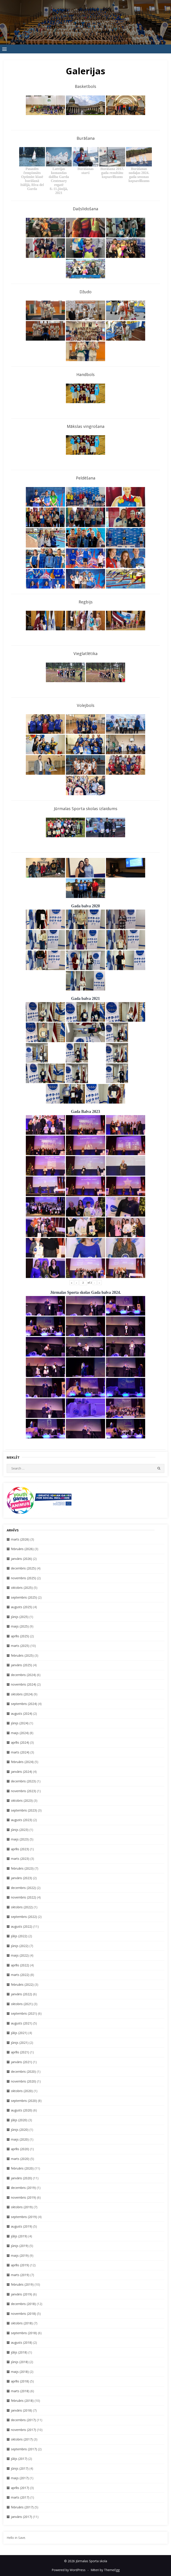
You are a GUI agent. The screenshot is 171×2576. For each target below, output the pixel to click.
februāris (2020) (22, 2168)
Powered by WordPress (69, 2570)
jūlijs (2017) (19, 2459)
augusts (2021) (21, 2023)
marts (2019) (20, 2275)
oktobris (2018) (22, 2323)
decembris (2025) (23, 1568)
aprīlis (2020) (20, 2149)
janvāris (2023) (21, 1878)
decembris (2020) (23, 2071)
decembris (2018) (23, 2304)
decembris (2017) (23, 2420)
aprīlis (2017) (20, 2488)
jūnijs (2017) (19, 2468)
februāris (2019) (22, 2284)
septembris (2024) (24, 1704)
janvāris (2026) (21, 1559)
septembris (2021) (24, 2013)
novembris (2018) (23, 2313)
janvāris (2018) (21, 2410)
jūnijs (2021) (19, 2042)
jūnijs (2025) (19, 1617)
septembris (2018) (24, 2333)
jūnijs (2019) (19, 2246)
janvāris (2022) (21, 1994)
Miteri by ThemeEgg (105, 2570)
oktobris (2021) (22, 2004)
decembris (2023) (23, 1781)
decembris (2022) (23, 1888)
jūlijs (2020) (19, 2120)
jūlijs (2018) (19, 2352)
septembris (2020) (24, 2101)
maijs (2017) (20, 2478)
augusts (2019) (21, 2226)
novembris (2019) (23, 2197)
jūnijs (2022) (19, 1946)
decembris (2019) (23, 2188)
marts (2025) (20, 1646)
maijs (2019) (20, 2255)
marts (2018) (20, 2391)
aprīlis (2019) (20, 2265)
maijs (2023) (20, 1839)
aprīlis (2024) (20, 1742)
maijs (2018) (20, 2372)
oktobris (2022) (22, 1907)
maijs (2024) (20, 1733)
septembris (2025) (24, 1597)
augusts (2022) (21, 1926)
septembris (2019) (24, 2217)
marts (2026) (20, 1539)
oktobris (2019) (22, 2207)
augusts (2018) (21, 2342)
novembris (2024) (23, 1684)
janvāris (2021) (21, 2062)
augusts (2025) (21, 1607)
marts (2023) (20, 1858)
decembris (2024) (23, 1675)
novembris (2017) (23, 2430)
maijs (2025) (20, 1626)
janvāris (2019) (21, 2294)
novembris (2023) (23, 1791)
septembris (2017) (24, 2449)
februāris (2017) (22, 2507)
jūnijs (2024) (19, 1723)
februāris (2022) (22, 1984)
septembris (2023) (24, 1810)
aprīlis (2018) (20, 2381)
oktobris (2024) (22, 1694)
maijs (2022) (20, 1955)
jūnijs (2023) (19, 1830)
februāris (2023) (22, 1868)
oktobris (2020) (22, 2091)
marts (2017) (20, 2497)
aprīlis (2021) (20, 2052)
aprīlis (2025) (20, 1636)
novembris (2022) (23, 1897)
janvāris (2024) (21, 1771)
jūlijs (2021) (19, 2033)
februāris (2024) (22, 1762)
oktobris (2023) (22, 1800)
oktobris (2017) (22, 2439)
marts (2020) (20, 2159)
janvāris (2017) (21, 2517)
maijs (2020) (20, 2139)
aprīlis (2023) (20, 1849)
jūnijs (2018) (19, 2362)
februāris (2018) (22, 2400)
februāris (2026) (22, 1549)
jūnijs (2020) (19, 2129)
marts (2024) (20, 1752)
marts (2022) (20, 1975)
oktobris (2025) (22, 1587)
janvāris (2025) (21, 1665)
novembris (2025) (23, 1578)
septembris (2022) (24, 1917)
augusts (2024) (21, 1713)
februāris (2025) (22, 1655)
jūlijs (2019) (19, 2236)
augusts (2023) (21, 1820)
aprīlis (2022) (20, 1965)
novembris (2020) (23, 2081)
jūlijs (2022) (19, 1936)
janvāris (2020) (21, 2178)
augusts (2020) (21, 2110)
